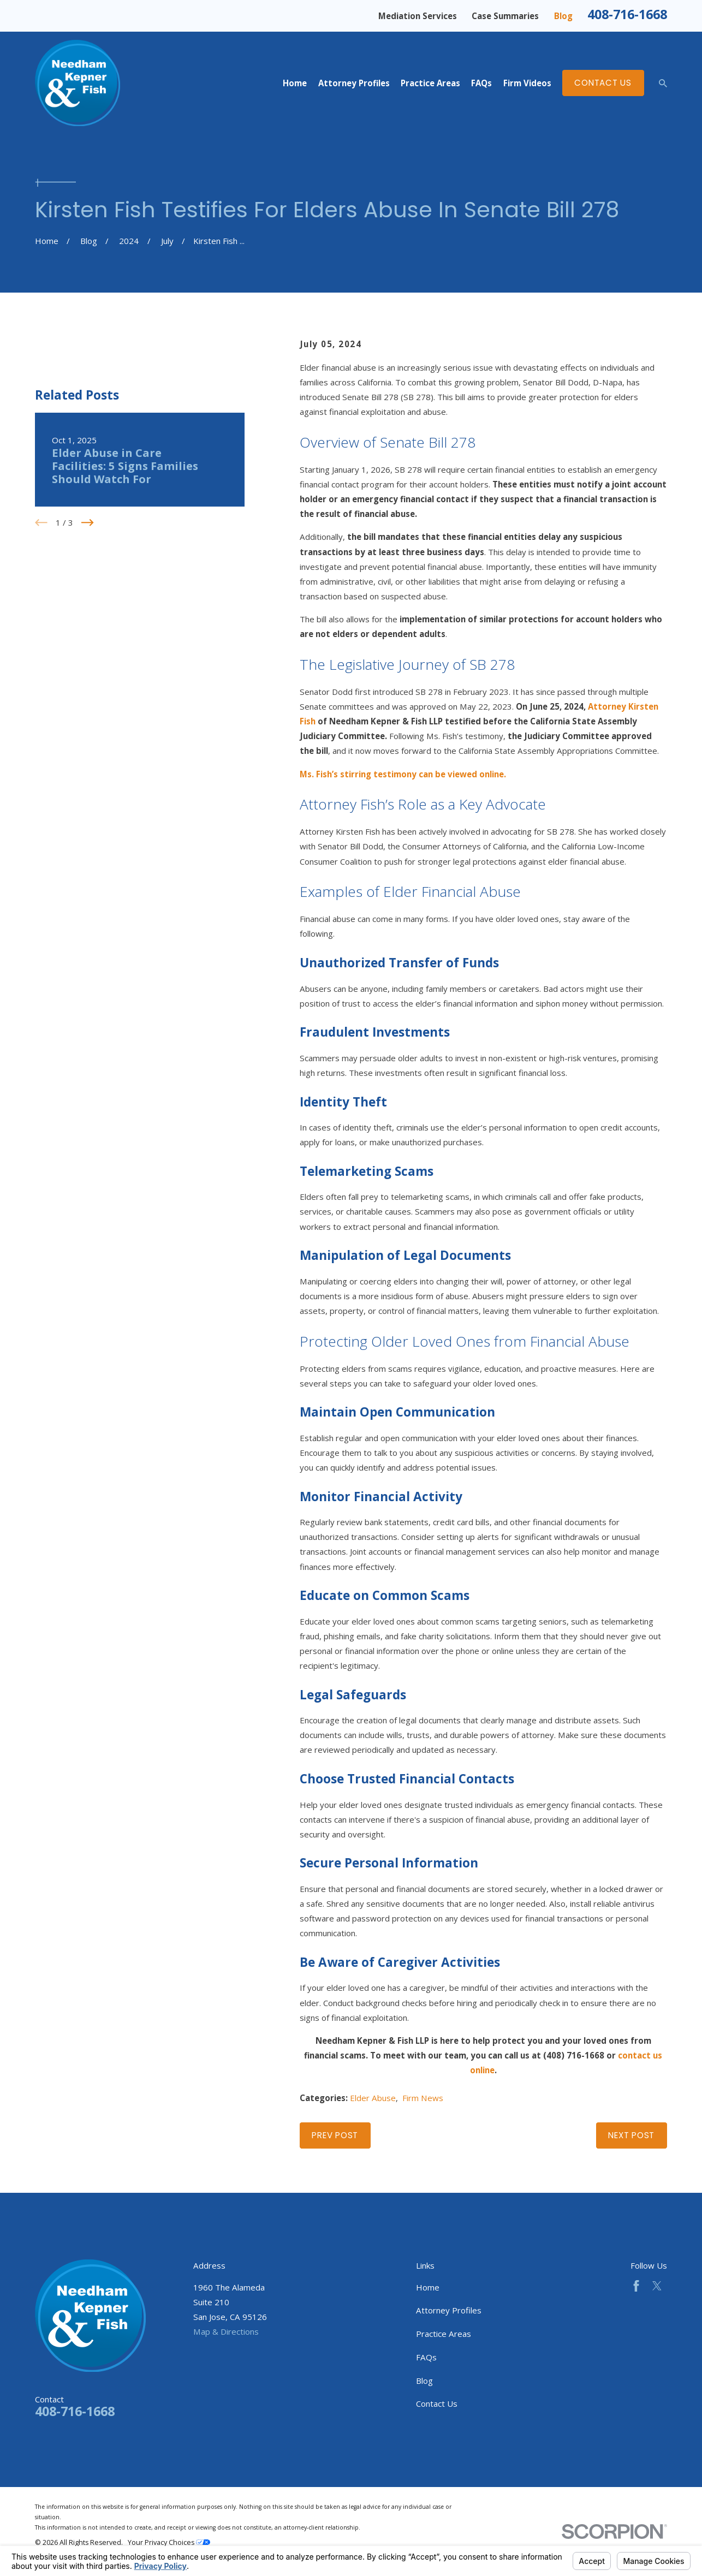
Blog (563, 15)
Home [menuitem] (295, 83)
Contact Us (603, 82)
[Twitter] (657, 2286)
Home (427, 2287)
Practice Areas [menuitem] (430, 83)
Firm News (422, 2097)
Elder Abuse (373, 2097)
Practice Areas (443, 2333)
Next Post (631, 2135)
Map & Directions (226, 2331)
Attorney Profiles (448, 2310)
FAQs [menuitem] (481, 83)
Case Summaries (505, 15)
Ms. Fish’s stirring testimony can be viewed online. (403, 774)
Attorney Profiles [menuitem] (354, 83)
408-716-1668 (627, 14)
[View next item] (87, 522)
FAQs (426, 2357)
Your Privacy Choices (169, 2542)
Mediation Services (417, 15)
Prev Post (335, 2135)
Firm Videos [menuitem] (527, 83)
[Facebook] (636, 2286)
